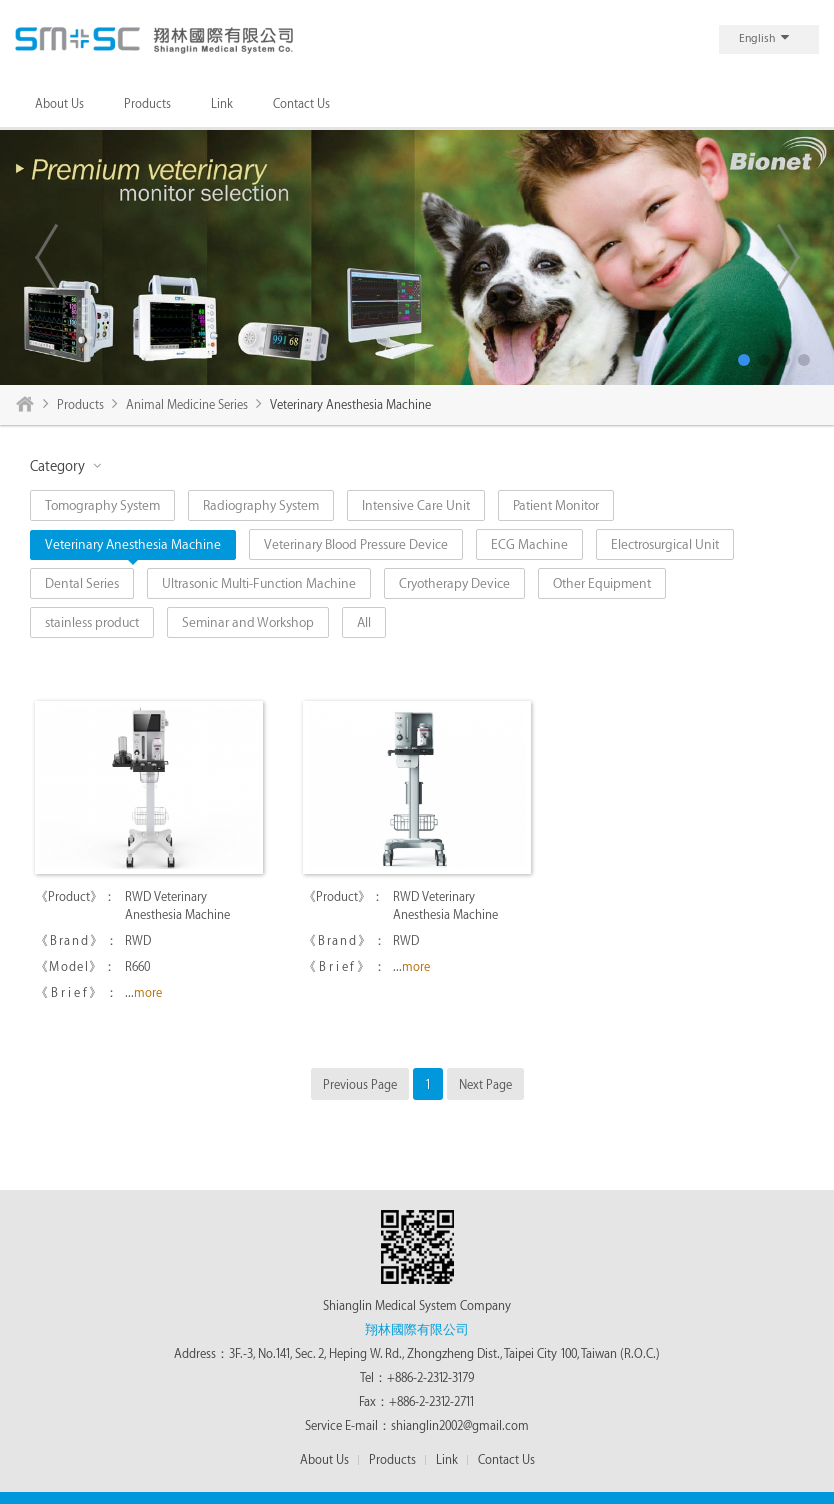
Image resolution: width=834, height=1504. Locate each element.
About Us (59, 104)
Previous (46, 257)
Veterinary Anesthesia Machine (133, 544)
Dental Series (82, 583)
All (364, 622)
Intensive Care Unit (416, 505)
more (148, 993)
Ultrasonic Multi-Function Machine (259, 583)
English (764, 37)
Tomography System (102, 505)
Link (222, 104)
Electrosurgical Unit (665, 544)
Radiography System (261, 505)
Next (788, 257)
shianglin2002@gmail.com (460, 1426)
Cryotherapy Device (454, 583)
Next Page (485, 1085)
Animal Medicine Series (187, 405)
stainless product (92, 622)
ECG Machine (529, 544)
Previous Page (360, 1085)
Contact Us (301, 104)
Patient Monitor (556, 505)
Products (147, 104)
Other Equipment (602, 583)
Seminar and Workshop (248, 622)
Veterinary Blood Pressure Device (356, 544)
